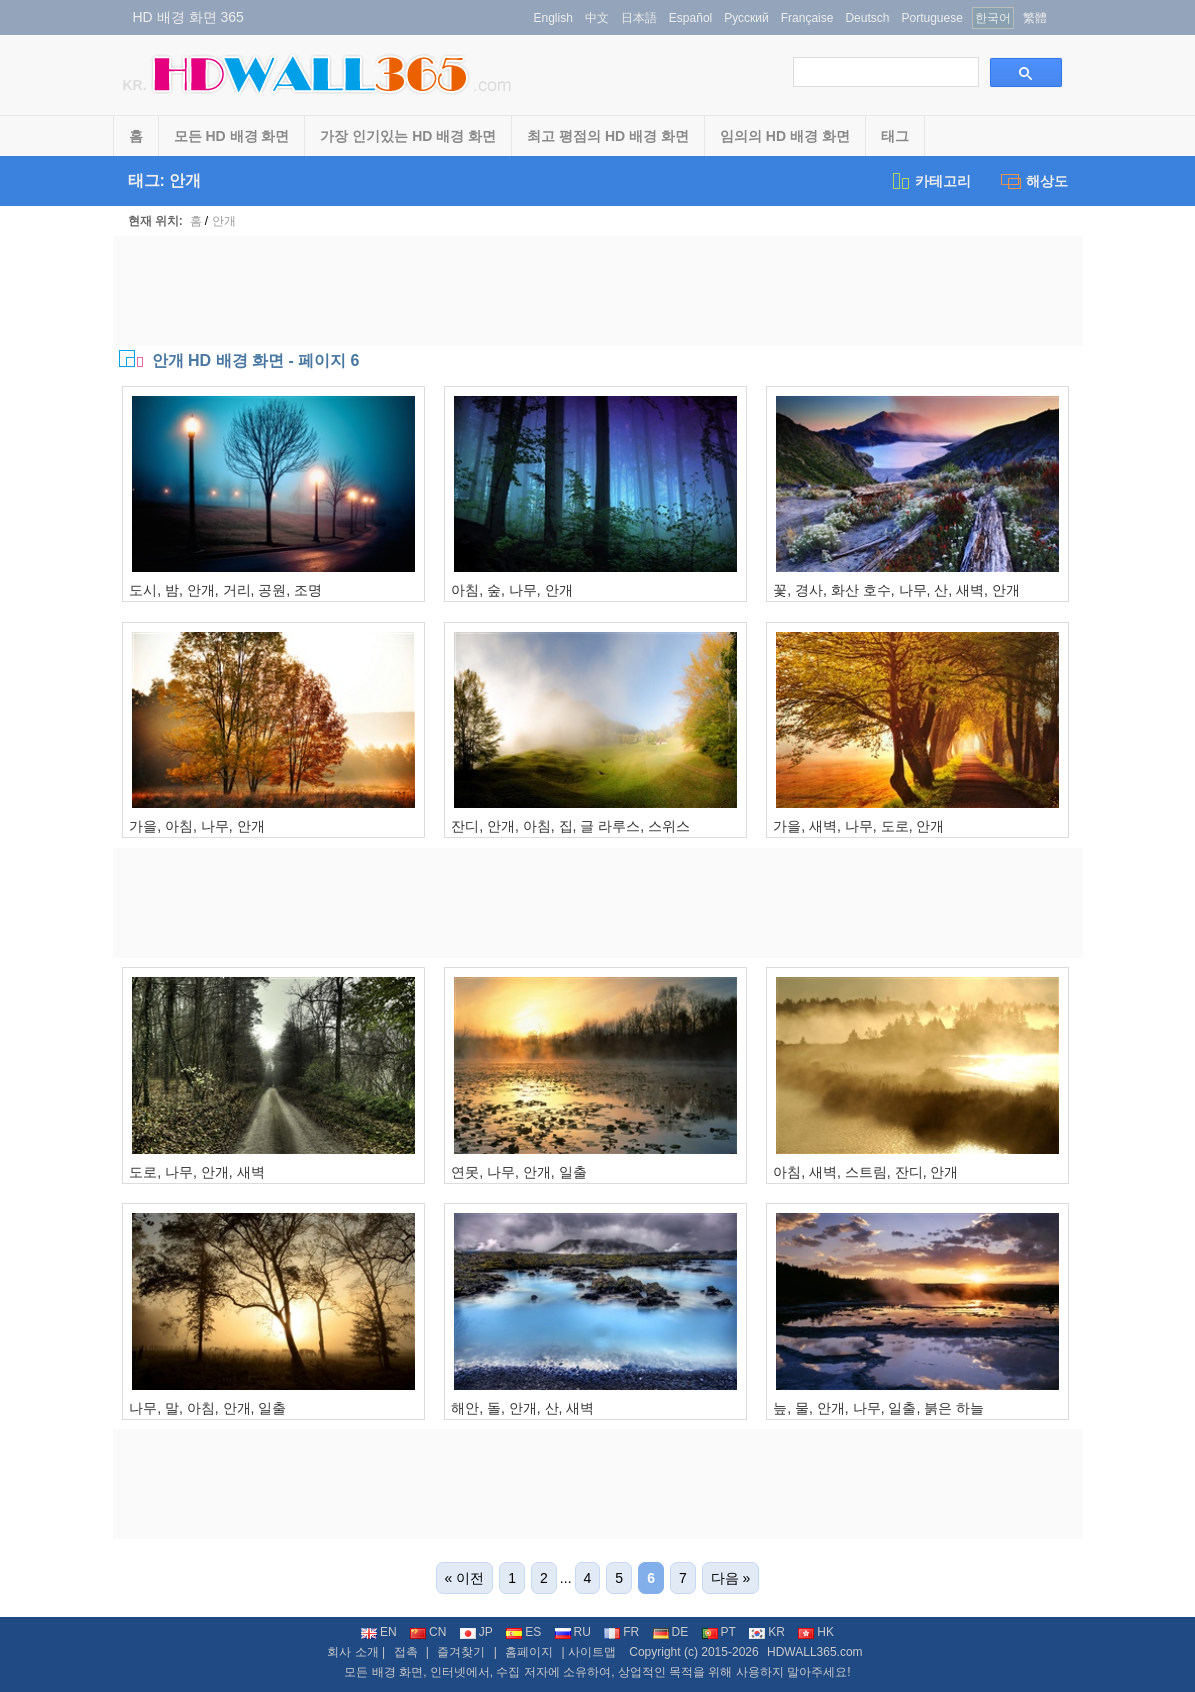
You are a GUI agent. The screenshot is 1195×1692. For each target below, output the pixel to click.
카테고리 (930, 181)
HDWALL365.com (815, 1652)
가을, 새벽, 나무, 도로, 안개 (858, 826)
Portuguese (931, 18)
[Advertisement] (598, 291)
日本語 (639, 18)
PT (719, 1632)
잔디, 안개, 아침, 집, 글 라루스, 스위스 (570, 826)
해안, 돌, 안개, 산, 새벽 (522, 1408)
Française (807, 18)
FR (621, 1632)
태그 (895, 136)
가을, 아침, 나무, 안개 (196, 826)
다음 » (731, 1578)
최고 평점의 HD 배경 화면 (608, 136)
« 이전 (465, 1578)
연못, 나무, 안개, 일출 (518, 1172)
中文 (597, 18)
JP (476, 1632)
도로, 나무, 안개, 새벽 (196, 1172)
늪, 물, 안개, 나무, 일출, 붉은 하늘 (878, 1408)
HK (816, 1632)
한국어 (993, 18)
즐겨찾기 (461, 1652)
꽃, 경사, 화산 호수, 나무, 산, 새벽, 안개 (896, 590)
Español (690, 18)
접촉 (406, 1652)
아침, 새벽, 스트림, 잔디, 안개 (865, 1172)
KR (767, 1632)
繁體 (1035, 18)
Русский (746, 18)
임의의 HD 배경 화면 (785, 136)
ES (523, 1632)
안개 (224, 221)
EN (379, 1632)
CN (428, 1632)
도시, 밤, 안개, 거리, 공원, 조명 (225, 590)
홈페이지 (529, 1652)
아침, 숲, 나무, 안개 (511, 590)
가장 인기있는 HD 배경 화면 (408, 136)
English (553, 18)
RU (573, 1632)
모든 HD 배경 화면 (232, 136)
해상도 (1034, 181)
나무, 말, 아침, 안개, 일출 (207, 1408)
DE (671, 1632)
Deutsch (867, 18)
